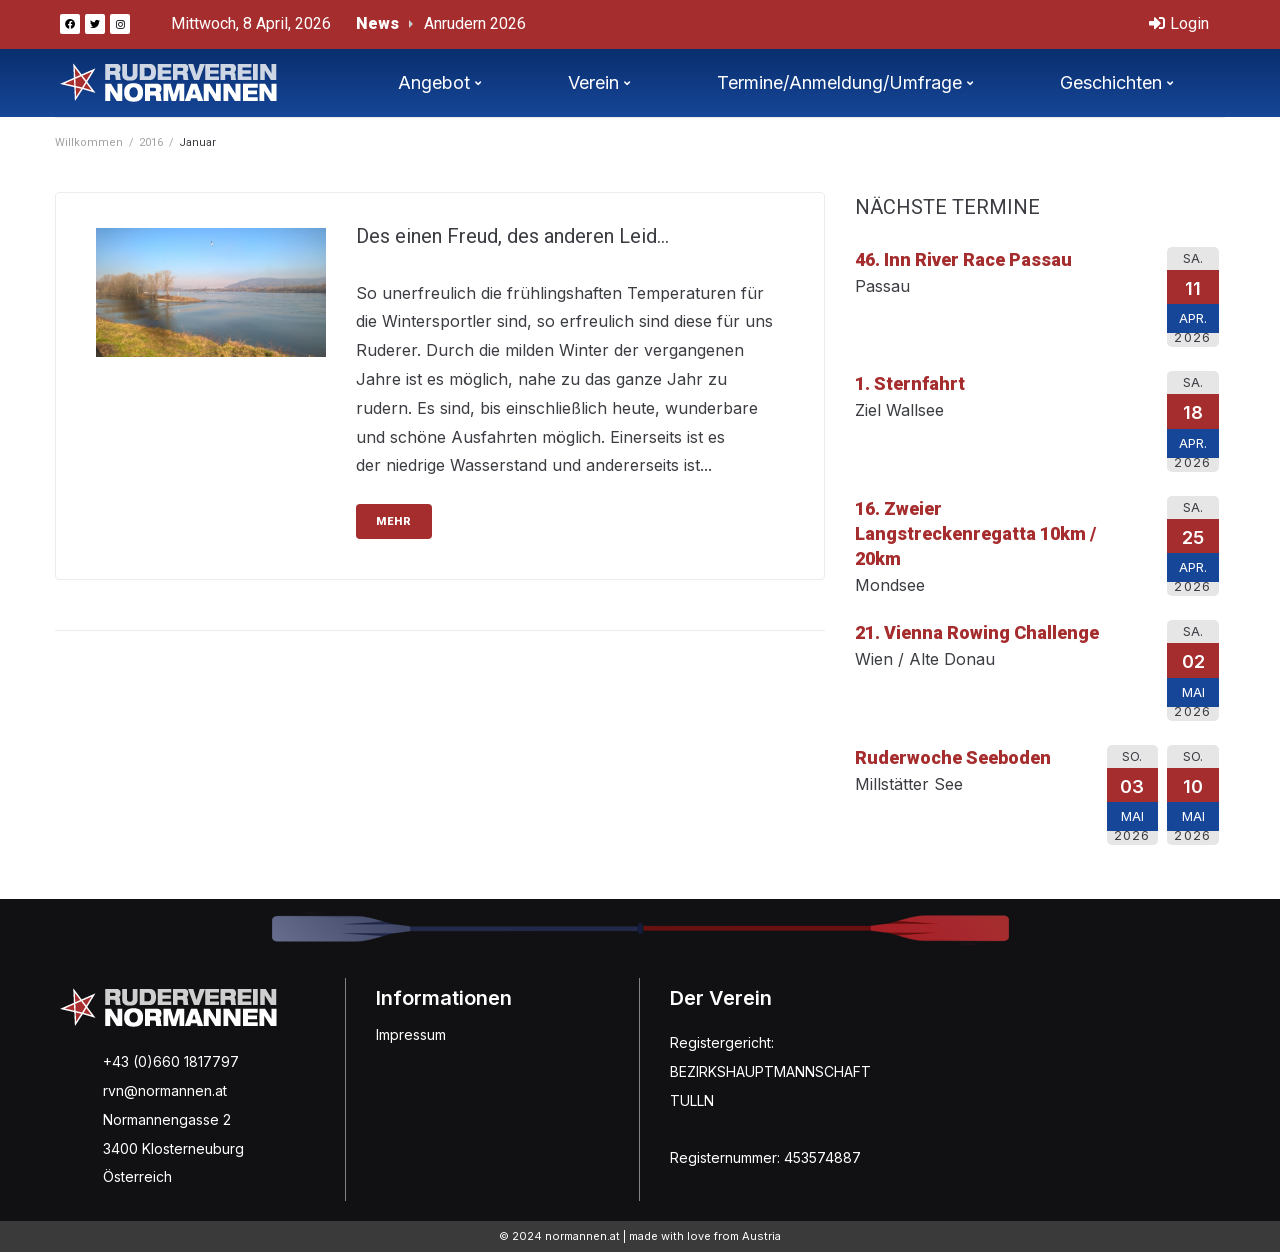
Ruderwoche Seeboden (953, 757)
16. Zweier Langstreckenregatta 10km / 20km (975, 533)
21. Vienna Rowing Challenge (977, 632)
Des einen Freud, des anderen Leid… (512, 236)
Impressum (411, 1034)
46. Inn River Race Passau (963, 259)
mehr (394, 521)
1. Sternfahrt (910, 383)
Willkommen (89, 142)
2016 (151, 142)
